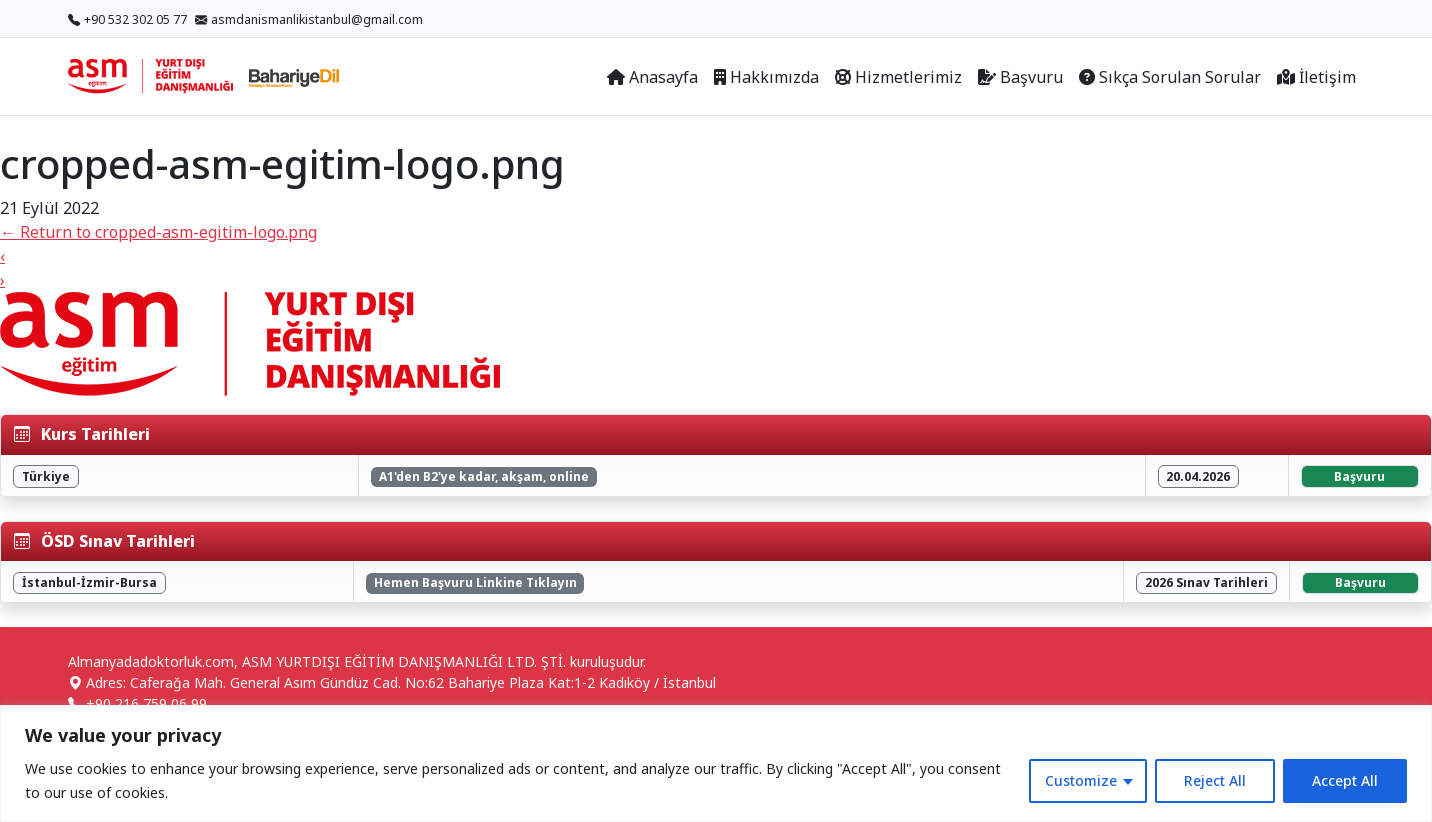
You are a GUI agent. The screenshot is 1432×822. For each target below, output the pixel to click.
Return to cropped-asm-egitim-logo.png (158, 232)
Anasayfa (652, 77)
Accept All (1345, 780)
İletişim (1316, 77)
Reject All (1215, 780)
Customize (1081, 780)
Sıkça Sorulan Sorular (1170, 77)
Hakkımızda (766, 77)
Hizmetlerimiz (898, 77)
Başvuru (1020, 77)
